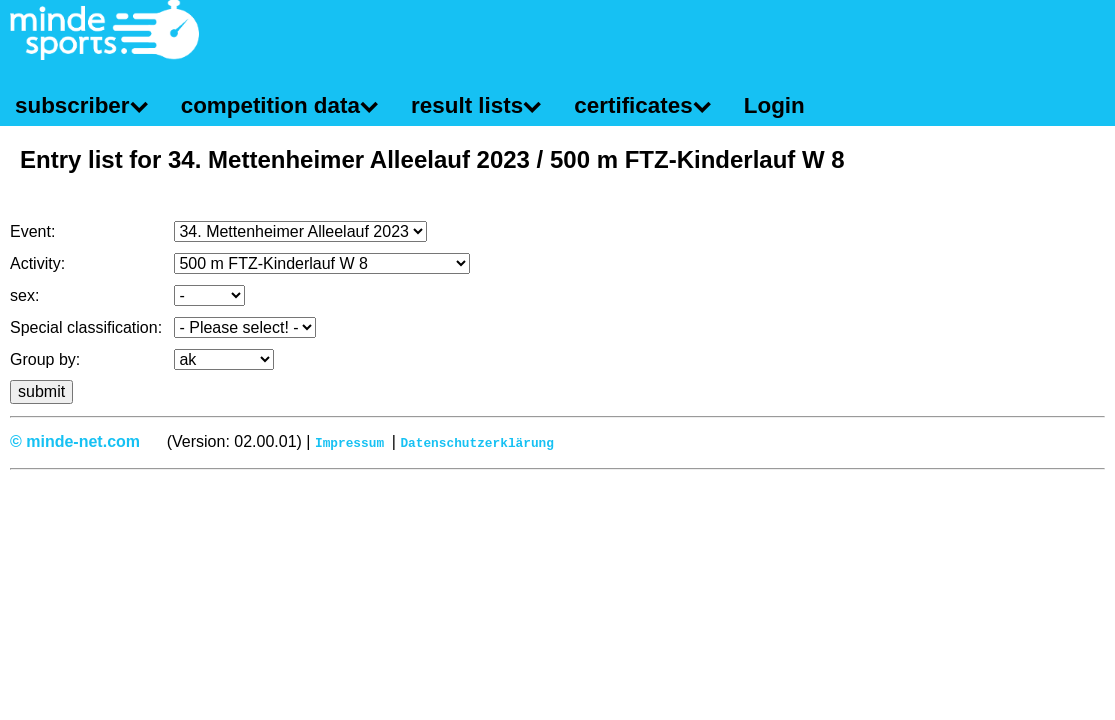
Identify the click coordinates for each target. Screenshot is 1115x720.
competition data (270, 105)
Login (774, 105)
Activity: (37, 263)
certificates (633, 105)
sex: (24, 295)
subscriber (72, 105)
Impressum (349, 442)
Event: (32, 231)
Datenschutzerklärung (477, 442)
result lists (467, 105)
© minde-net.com (75, 441)
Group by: (45, 359)
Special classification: (86, 327)
